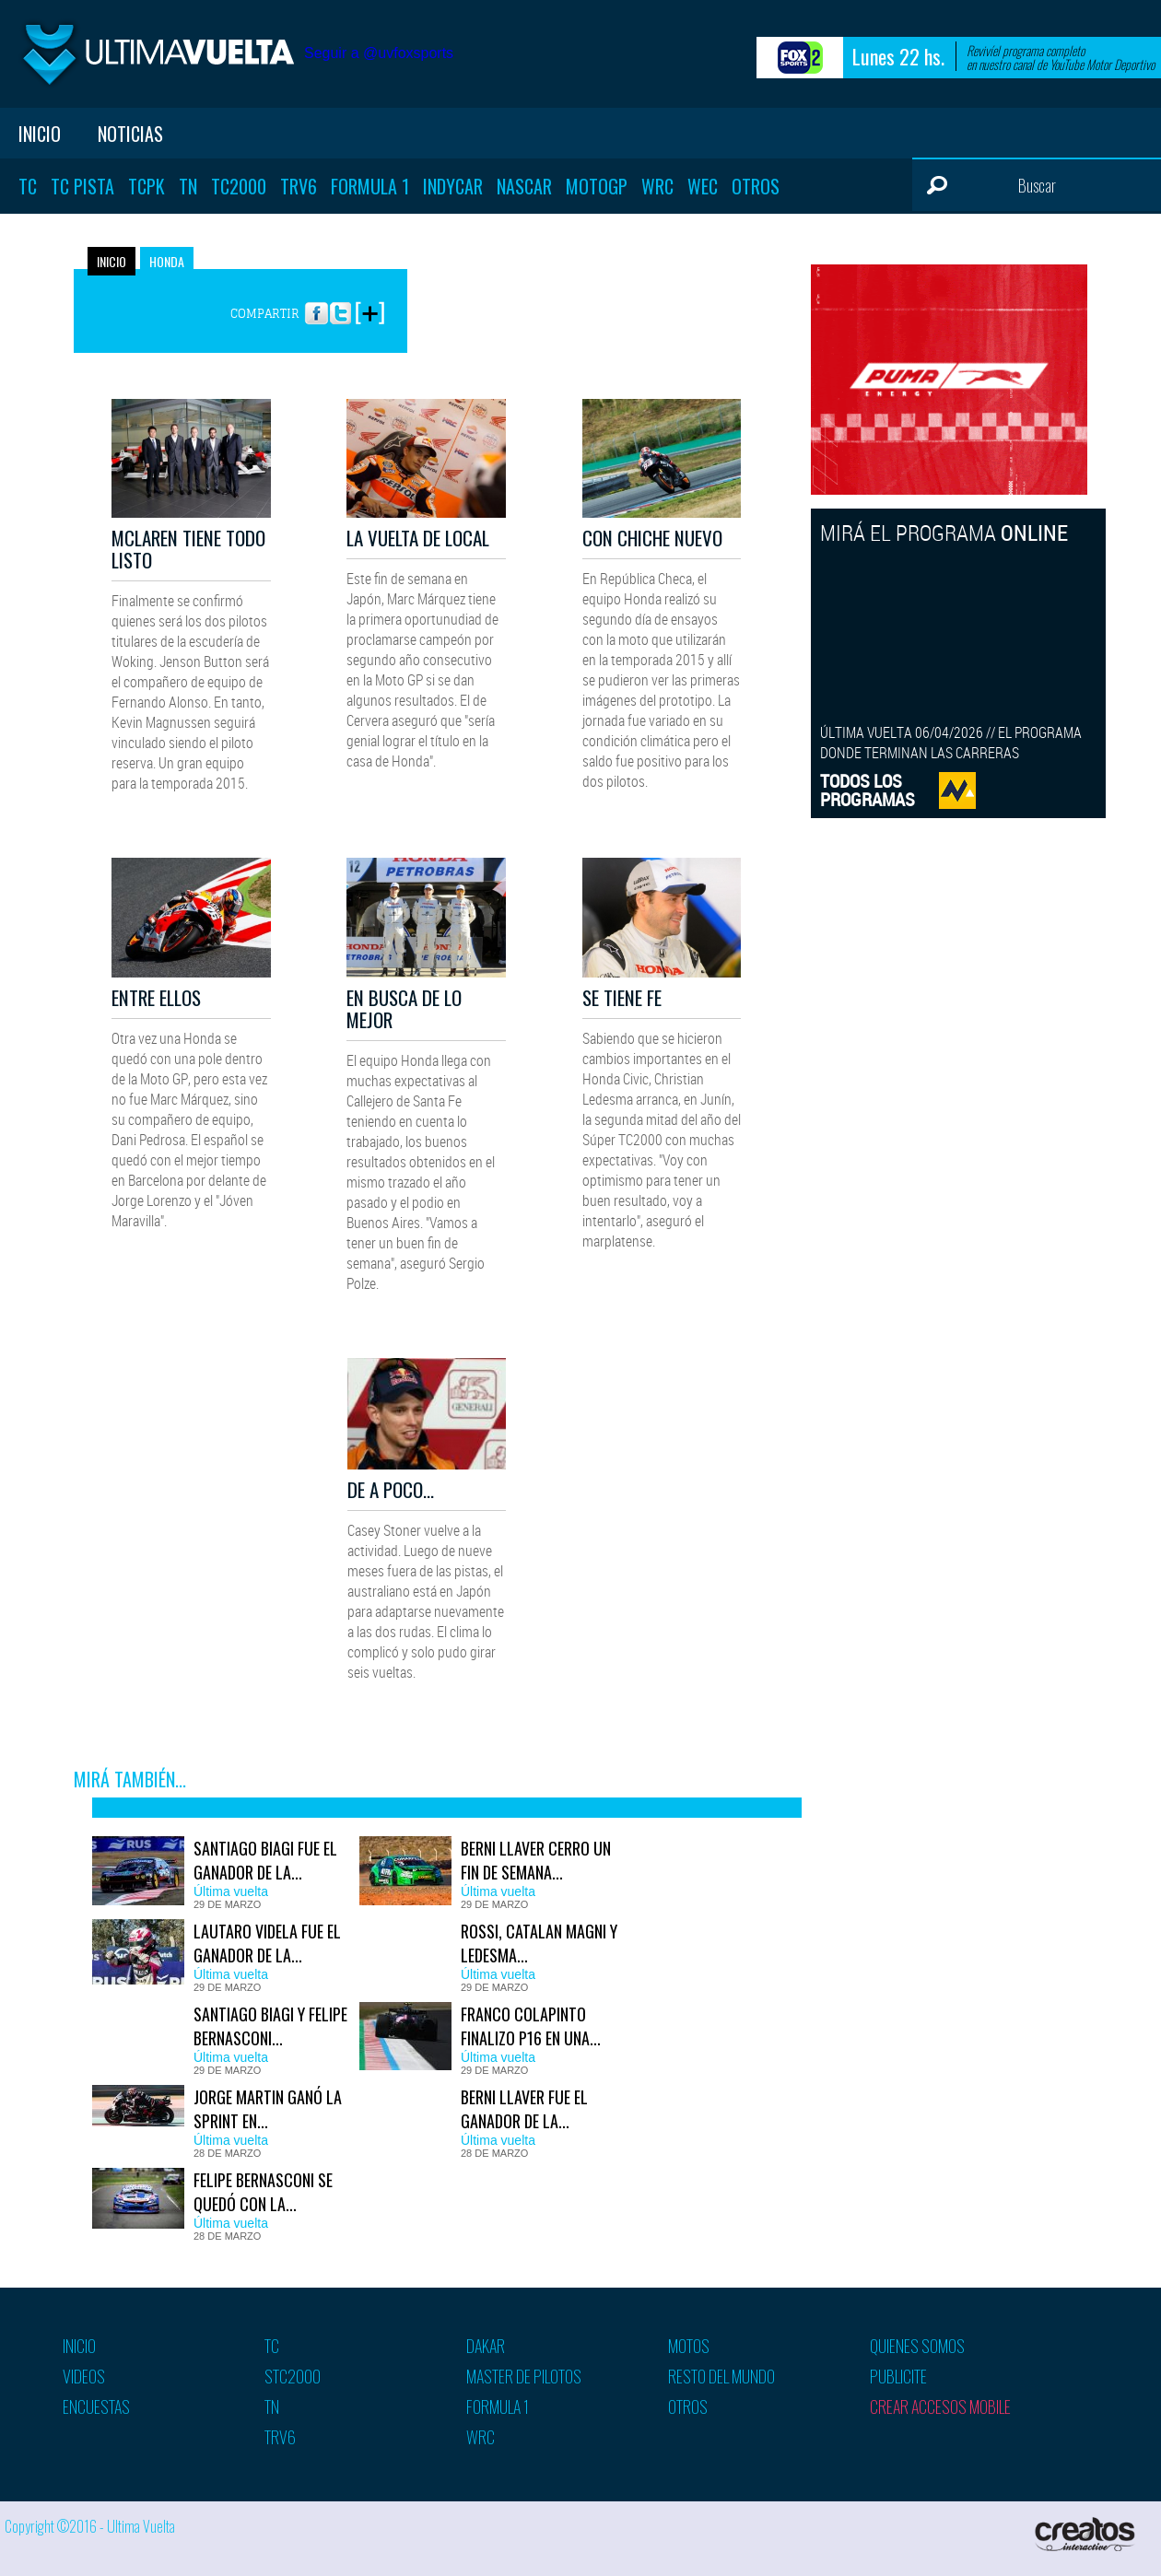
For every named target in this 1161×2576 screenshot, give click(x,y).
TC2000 (238, 186)
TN (188, 186)
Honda (166, 261)
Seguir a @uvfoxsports (378, 53)
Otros (756, 186)
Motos (689, 2346)
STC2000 (292, 2376)
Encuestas (96, 2406)
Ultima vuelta (156, 53)
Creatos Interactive (1086, 2534)
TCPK (146, 186)
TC (27, 186)
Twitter (340, 304)
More (369, 304)
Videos (84, 2376)
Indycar (453, 186)
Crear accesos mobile (940, 2406)
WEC (702, 186)
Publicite (898, 2376)
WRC (657, 186)
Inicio (39, 133)
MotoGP (596, 186)
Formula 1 (370, 186)
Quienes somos (917, 2346)
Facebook (316, 304)
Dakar (485, 2346)
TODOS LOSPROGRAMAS (867, 790)
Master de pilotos (523, 2376)
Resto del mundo (721, 2376)
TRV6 (298, 186)
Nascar (524, 186)
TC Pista (82, 186)
